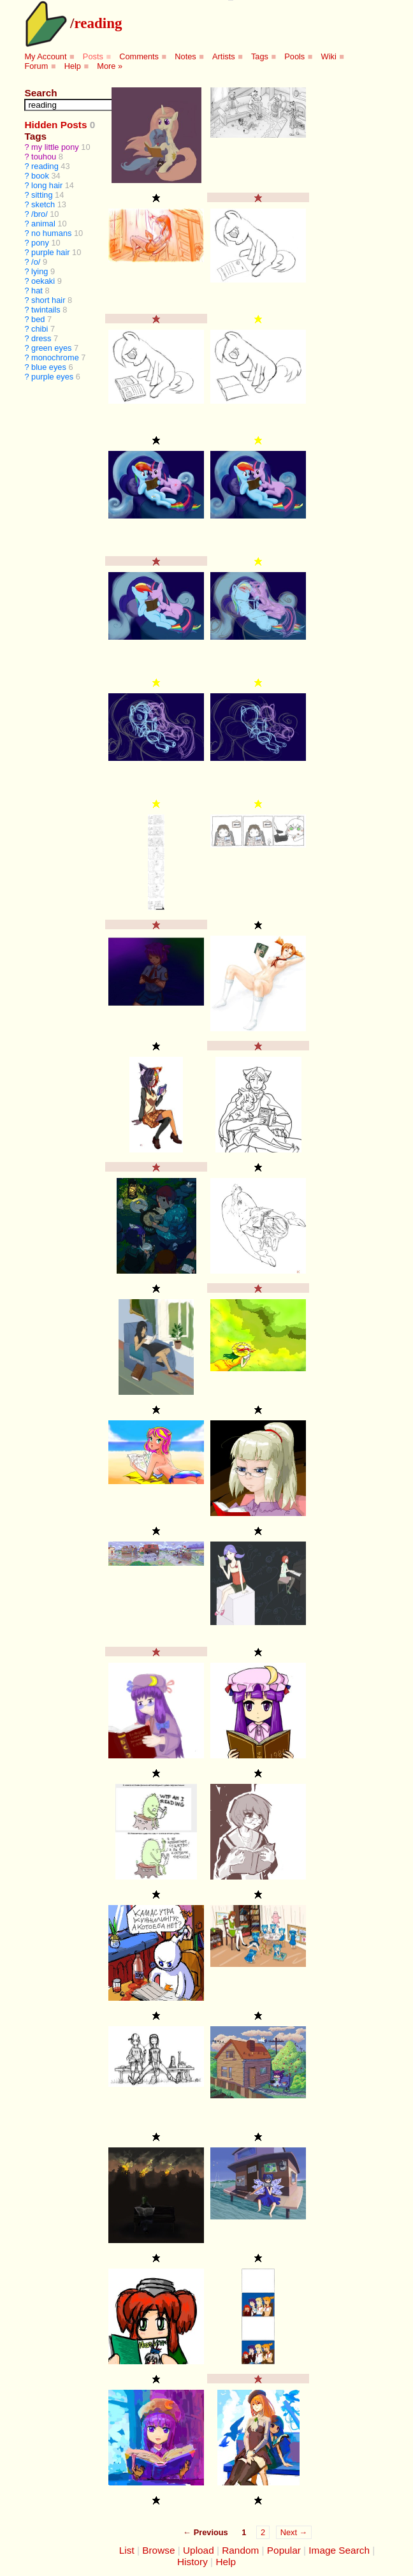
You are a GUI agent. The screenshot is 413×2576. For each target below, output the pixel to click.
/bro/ (39, 214)
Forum (36, 66)
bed (38, 319)
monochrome (55, 357)
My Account (45, 56)
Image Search (339, 2550)
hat (37, 290)
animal (43, 223)
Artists (223, 56)
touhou (43, 156)
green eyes (51, 348)
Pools (294, 56)
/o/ (35, 262)
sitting (41, 195)
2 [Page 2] (263, 2532)
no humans (51, 233)
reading (98, 23)
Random (240, 2550)
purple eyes (52, 376)
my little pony (55, 147)
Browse (158, 2550)
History (192, 2561)
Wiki (329, 56)
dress (41, 338)
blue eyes (48, 367)
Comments (139, 56)
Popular (284, 2550)
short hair (48, 300)
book (40, 175)
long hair (46, 185)
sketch (43, 204)
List (126, 2550)
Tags (259, 56)
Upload (198, 2550)
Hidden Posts (55, 124)
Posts (93, 56)
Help (72, 66)
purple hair (50, 252)
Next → (294, 2532)
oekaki (43, 281)
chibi (39, 329)
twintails (46, 309)
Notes (185, 56)
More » (109, 66)
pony (40, 242)
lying (39, 271)
